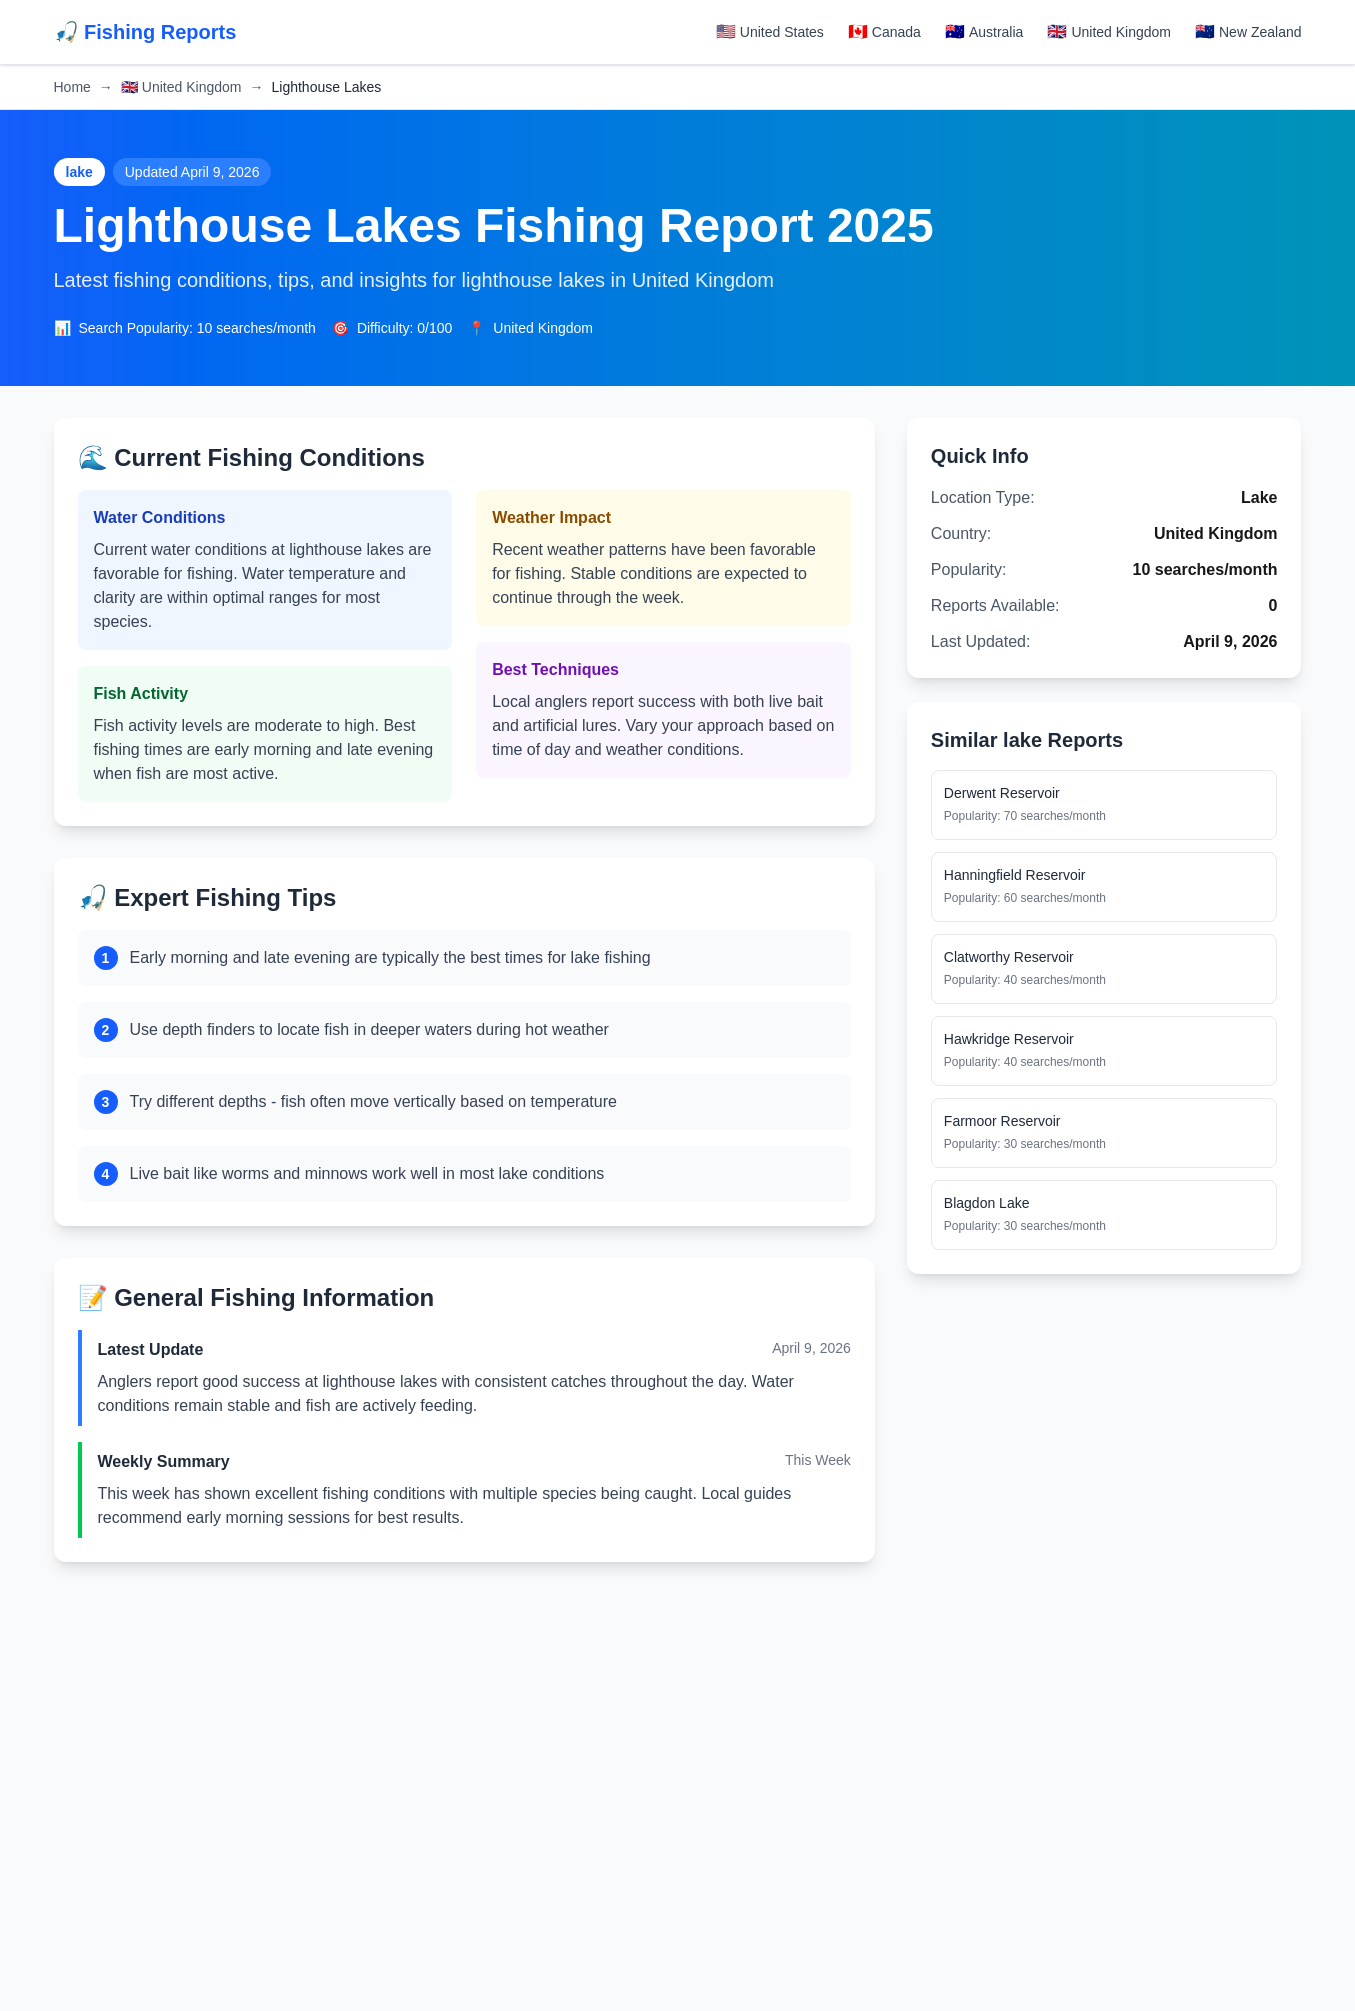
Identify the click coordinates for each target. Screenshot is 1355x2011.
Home (72, 87)
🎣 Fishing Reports (145, 32)
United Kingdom (181, 87)
